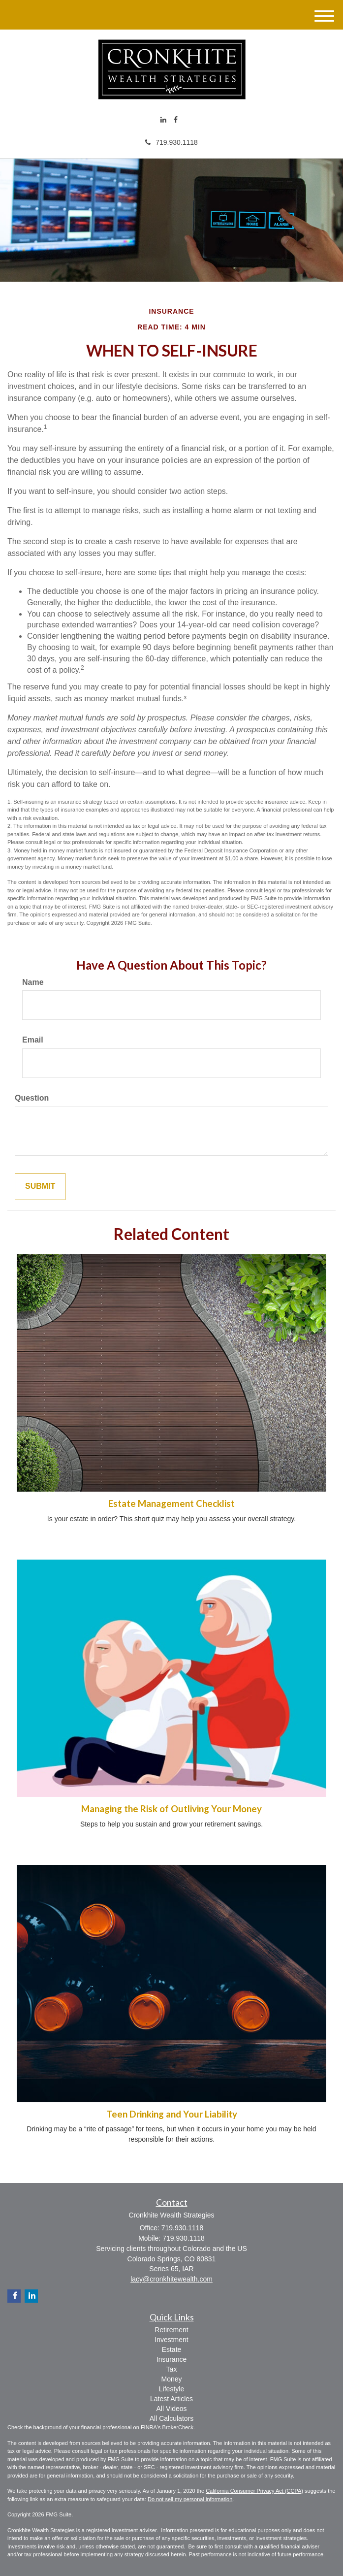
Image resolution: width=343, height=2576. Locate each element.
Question (32, 1098)
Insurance (171, 2359)
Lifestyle (171, 2389)
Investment (171, 2340)
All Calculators (171, 2418)
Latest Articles (171, 2399)
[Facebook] (176, 120)
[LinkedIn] (163, 120)
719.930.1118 (171, 142)
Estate (172, 2349)
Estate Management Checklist (171, 1503)
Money (171, 2379)
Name (33, 982)
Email (32, 1040)
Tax (171, 2369)
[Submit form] (40, 1186)
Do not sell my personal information (190, 2499)
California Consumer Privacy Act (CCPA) (254, 2491)
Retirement (171, 2330)
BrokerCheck (178, 2427)
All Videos (171, 2409)
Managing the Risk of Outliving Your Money (171, 1808)
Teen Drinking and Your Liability (171, 2114)
